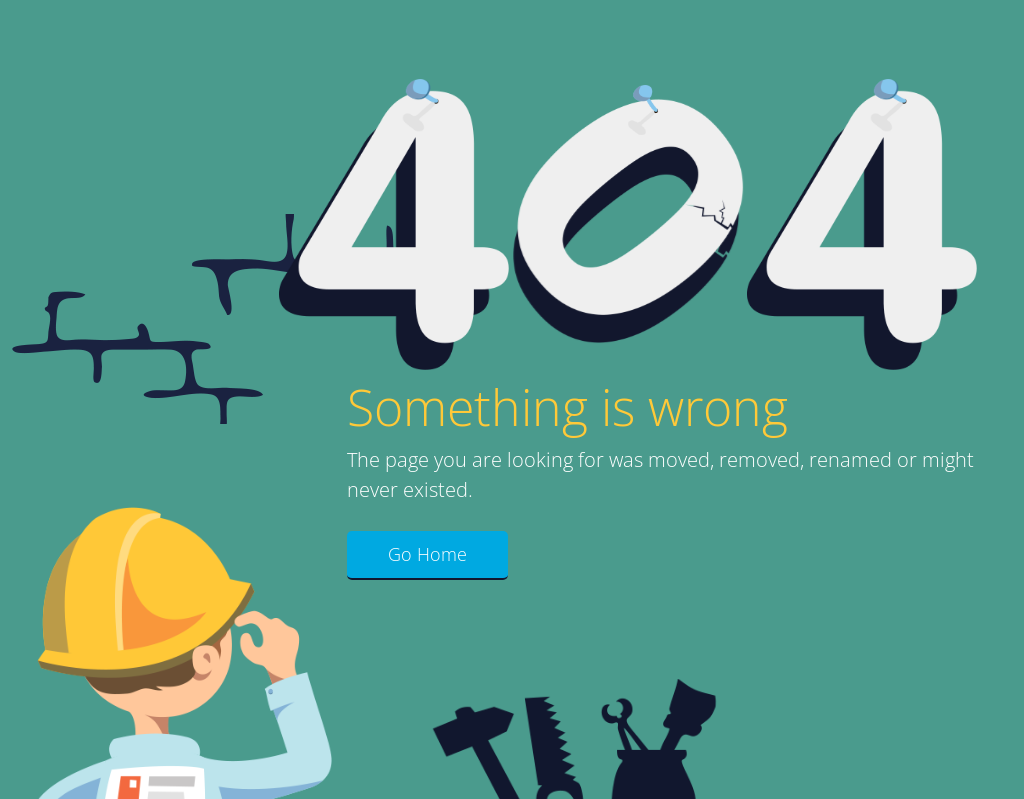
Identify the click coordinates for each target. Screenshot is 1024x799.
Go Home (427, 554)
